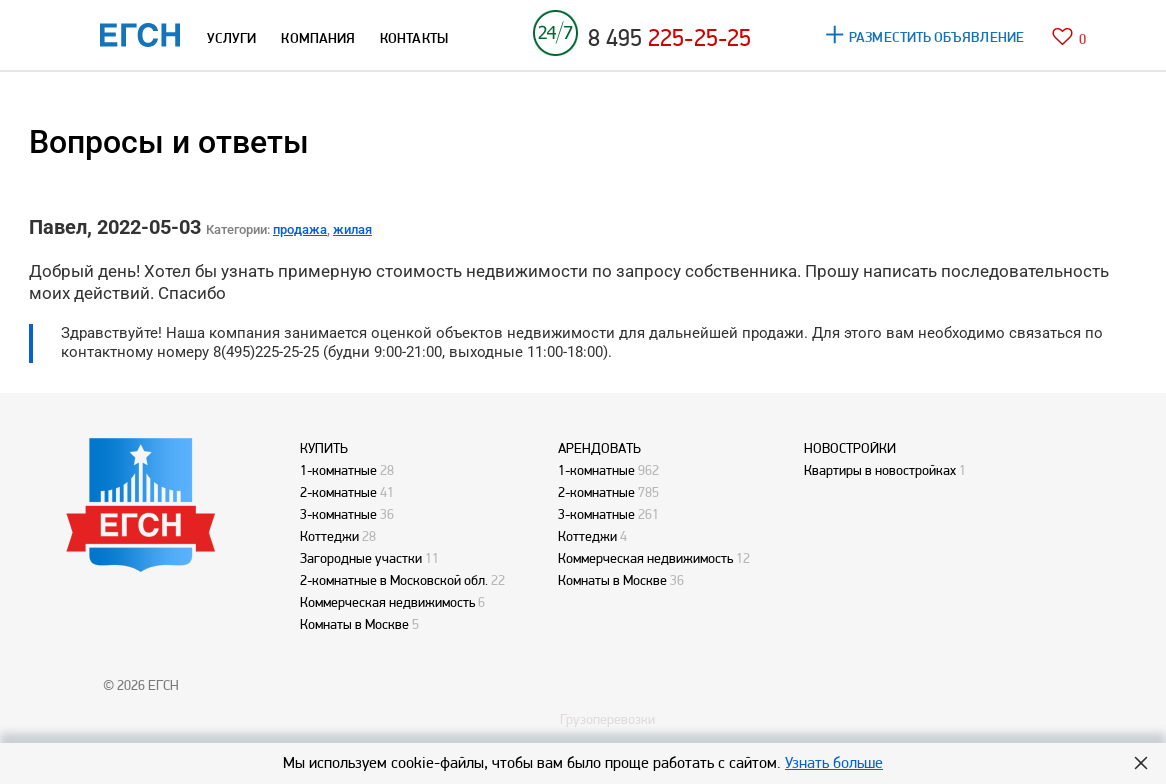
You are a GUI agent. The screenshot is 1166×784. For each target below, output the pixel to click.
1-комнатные (338, 470)
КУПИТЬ (324, 448)
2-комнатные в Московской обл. (394, 580)
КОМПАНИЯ (318, 38)
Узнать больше (834, 762)
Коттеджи (329, 536)
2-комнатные (338, 492)
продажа (300, 229)
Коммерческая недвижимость (387, 602)
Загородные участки (361, 558)
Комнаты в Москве (354, 624)
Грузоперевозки (607, 719)
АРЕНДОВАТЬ (599, 448)
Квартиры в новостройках (880, 470)
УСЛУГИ (231, 38)
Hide (1141, 763)
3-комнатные (338, 514)
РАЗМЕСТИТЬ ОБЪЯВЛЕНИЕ (936, 37)
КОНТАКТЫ (414, 38)
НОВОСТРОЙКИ (850, 448)
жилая (352, 229)
